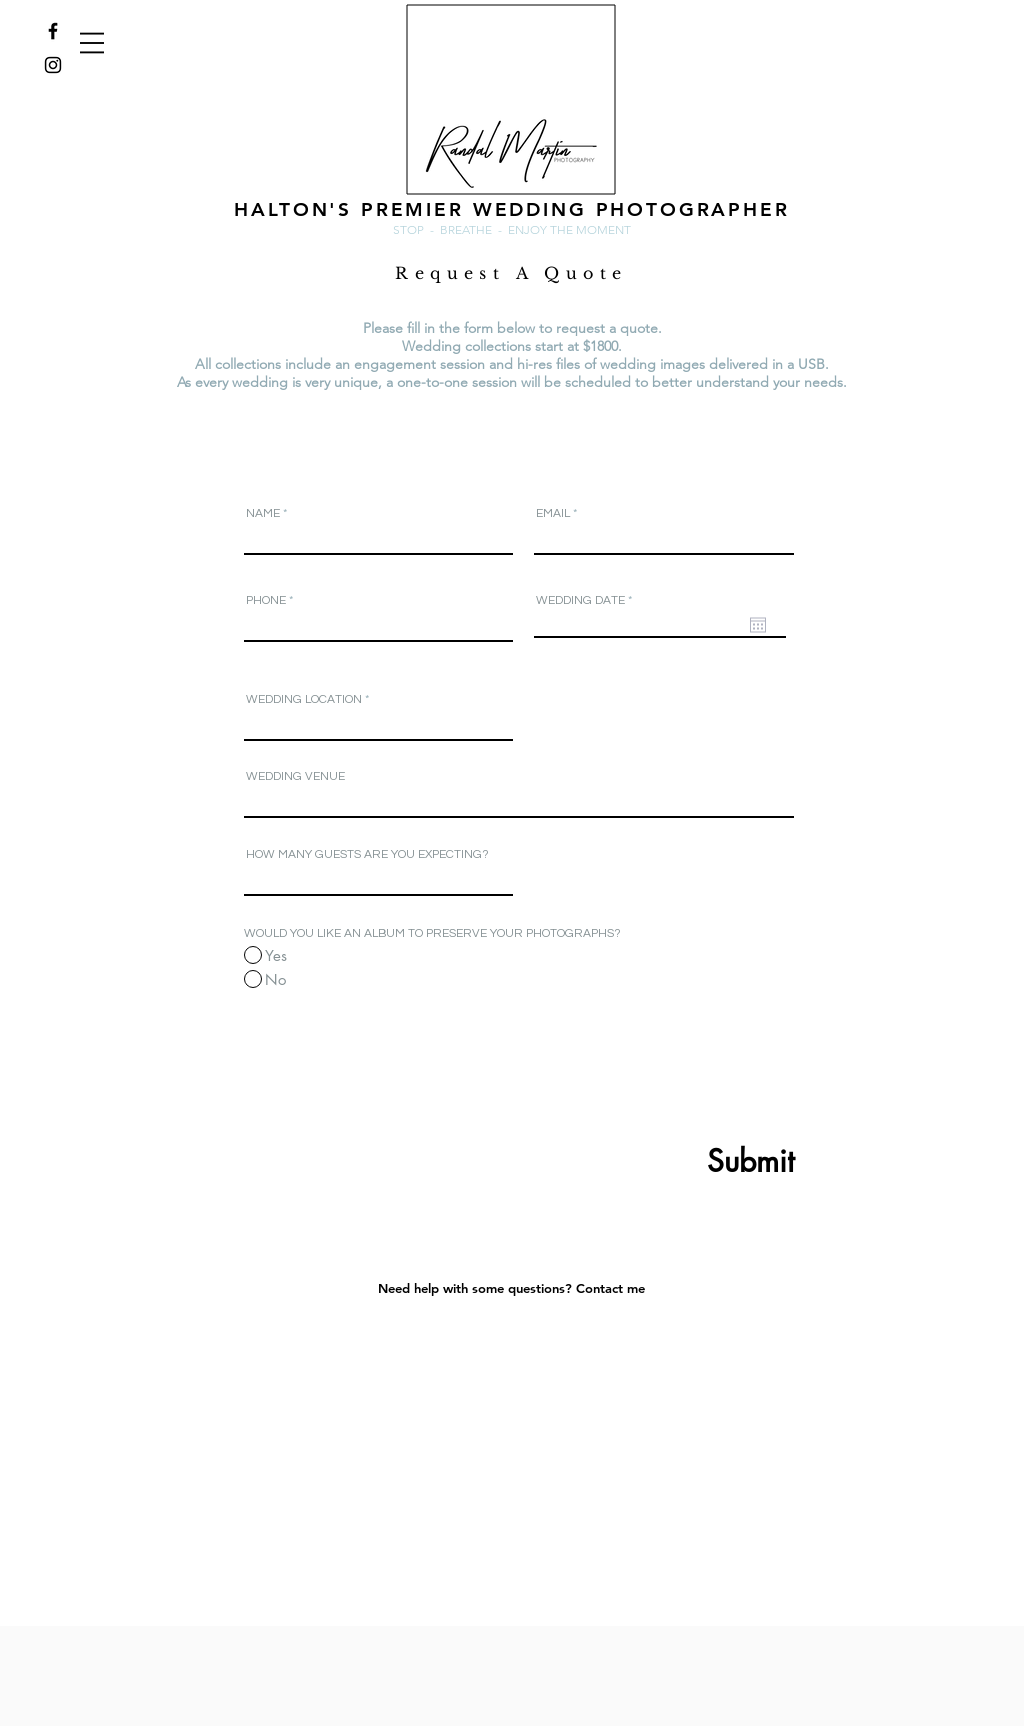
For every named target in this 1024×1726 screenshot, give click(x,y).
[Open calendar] (758, 625)
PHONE (266, 601)
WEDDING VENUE (295, 777)
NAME (263, 514)
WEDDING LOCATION (304, 700)
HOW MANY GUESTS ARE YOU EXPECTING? (367, 855)
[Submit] (702, 1160)
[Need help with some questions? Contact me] (511, 1288)
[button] (92, 43)
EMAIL (553, 514)
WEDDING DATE (587, 601)
